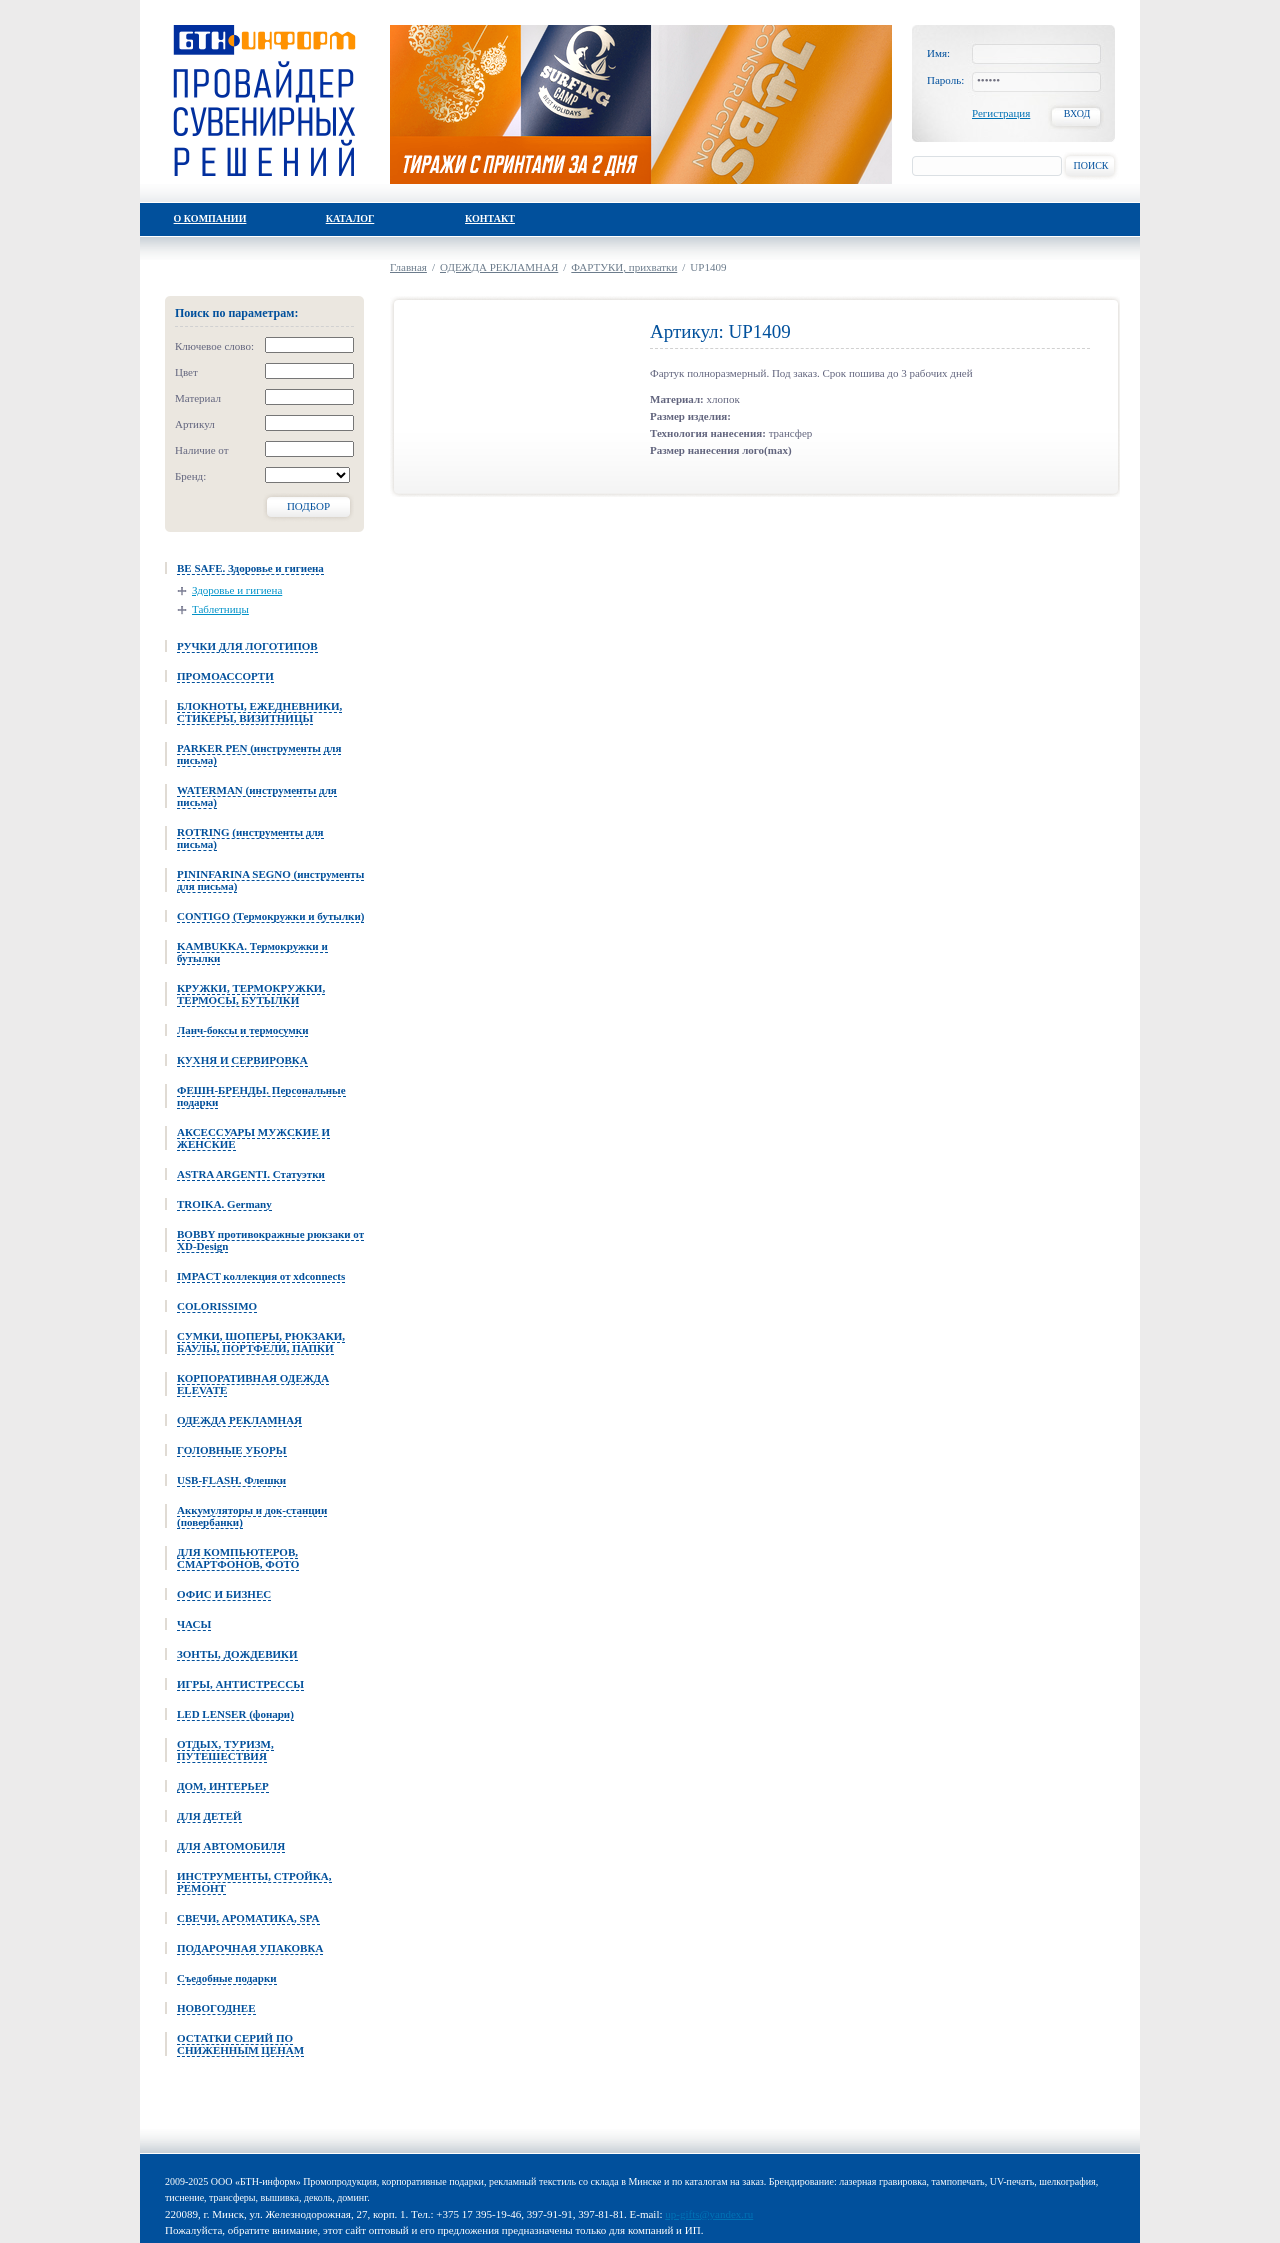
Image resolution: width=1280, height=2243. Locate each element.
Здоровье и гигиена (237, 590)
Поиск (1090, 165)
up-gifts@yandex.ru (709, 2214)
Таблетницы (220, 609)
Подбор (308, 506)
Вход (1077, 113)
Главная (408, 267)
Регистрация (1001, 113)
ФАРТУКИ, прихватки (624, 267)
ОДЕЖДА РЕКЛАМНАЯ (499, 267)
